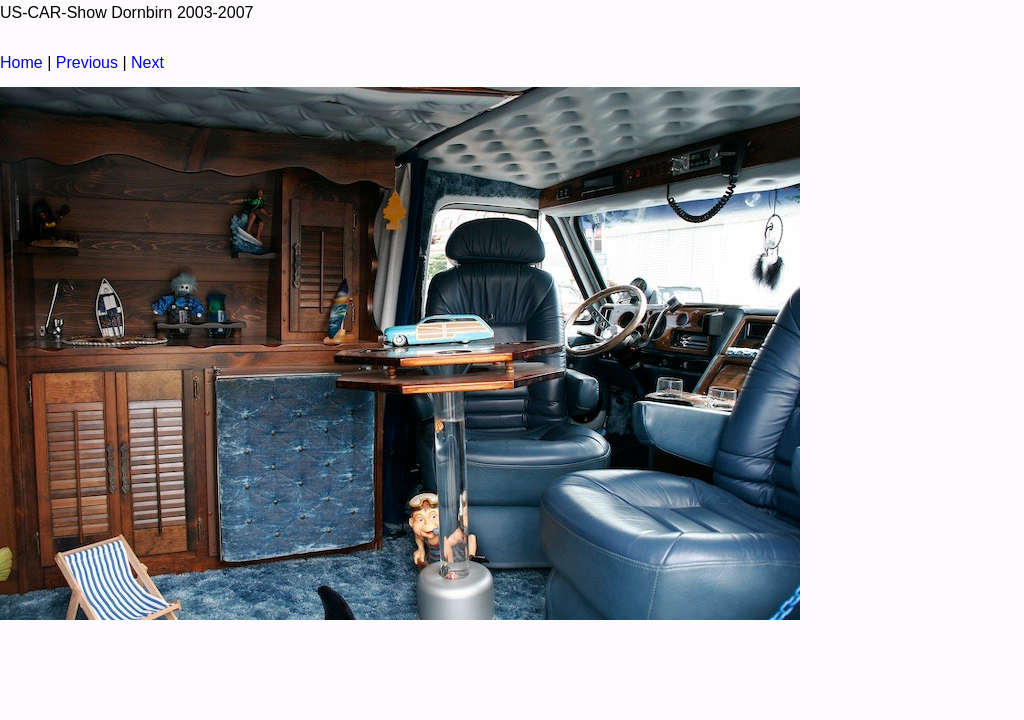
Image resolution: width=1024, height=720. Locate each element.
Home (21, 62)
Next (147, 62)
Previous (87, 62)
